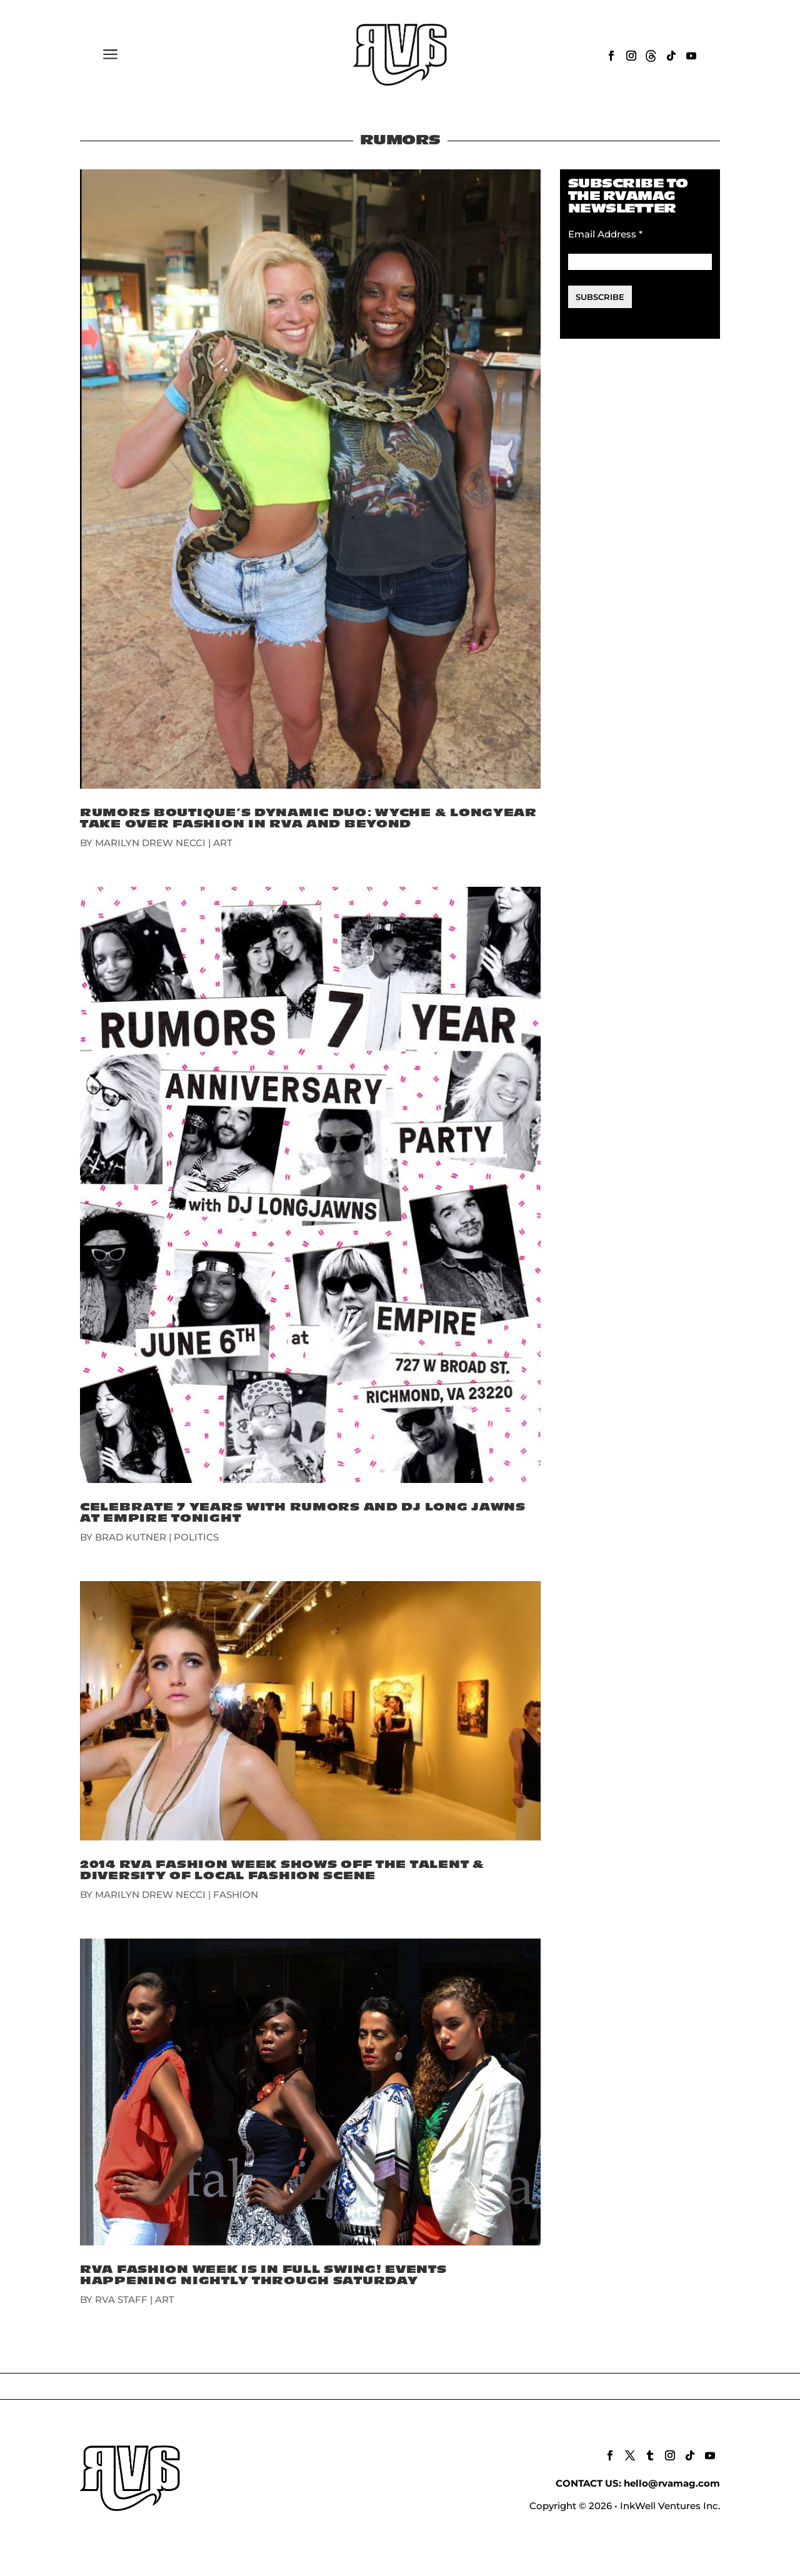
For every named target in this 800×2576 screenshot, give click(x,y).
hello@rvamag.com (672, 2483)
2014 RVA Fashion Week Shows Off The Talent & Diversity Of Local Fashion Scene (282, 1870)
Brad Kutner (130, 1537)
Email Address (605, 234)
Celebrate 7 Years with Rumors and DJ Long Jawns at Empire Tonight (303, 1512)
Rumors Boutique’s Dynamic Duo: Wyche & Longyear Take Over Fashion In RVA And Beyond (308, 818)
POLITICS (196, 1537)
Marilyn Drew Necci (150, 843)
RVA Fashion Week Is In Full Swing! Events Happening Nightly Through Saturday (263, 2275)
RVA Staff (121, 2299)
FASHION (235, 1894)
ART (222, 843)
